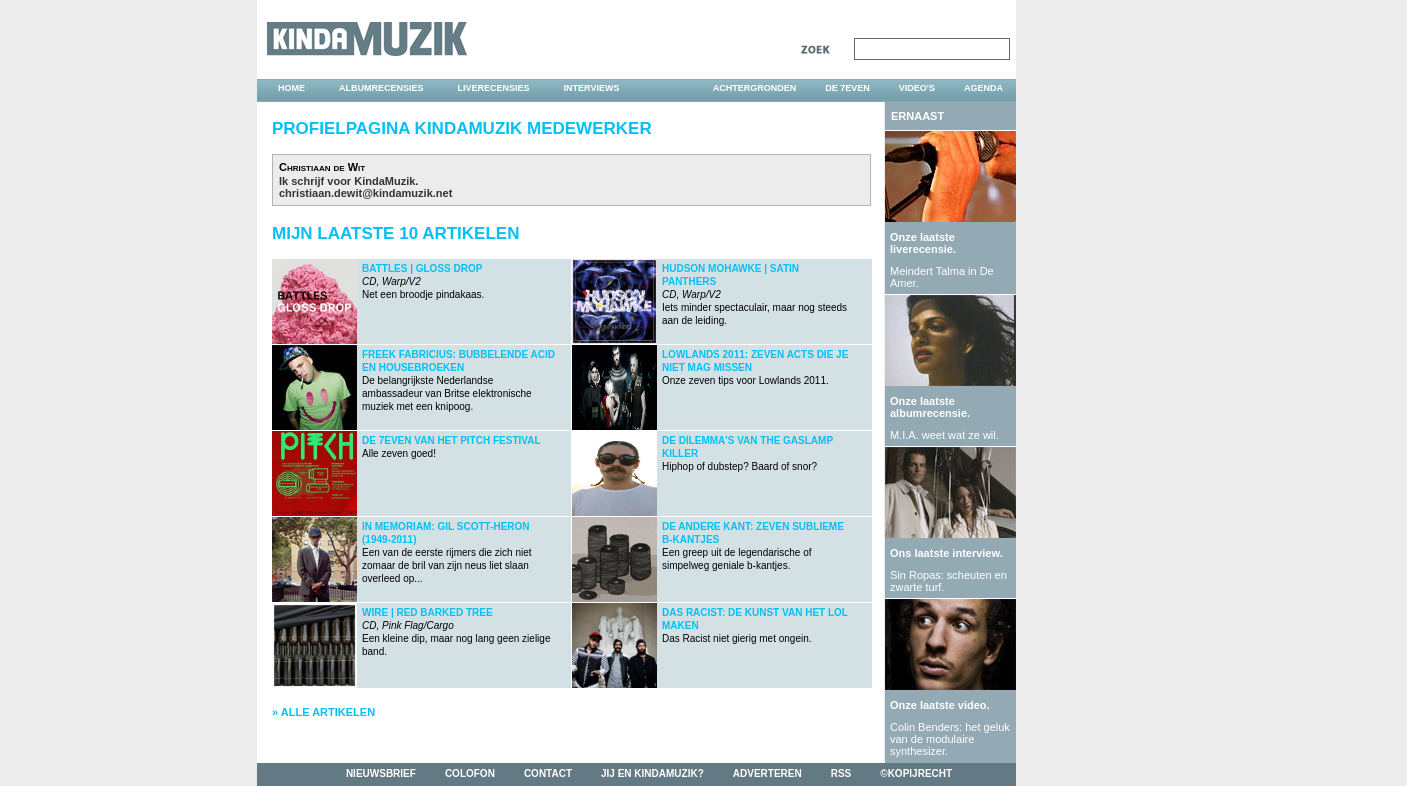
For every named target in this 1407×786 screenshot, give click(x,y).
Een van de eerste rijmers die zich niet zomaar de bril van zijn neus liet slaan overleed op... (447, 552)
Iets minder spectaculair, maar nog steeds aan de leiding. (754, 294)
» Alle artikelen (323, 712)
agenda (983, 88)
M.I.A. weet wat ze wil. (944, 435)
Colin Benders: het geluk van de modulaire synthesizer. (950, 739)
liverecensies (494, 88)
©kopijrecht (916, 773)
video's (917, 88)
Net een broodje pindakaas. (423, 281)
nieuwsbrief (381, 773)
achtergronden (755, 88)
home (291, 88)
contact (548, 773)
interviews (592, 88)
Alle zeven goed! (451, 447)
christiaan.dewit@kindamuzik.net (365, 193)
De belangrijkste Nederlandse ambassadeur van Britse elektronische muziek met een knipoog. (458, 380)
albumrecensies (381, 88)
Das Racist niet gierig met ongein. (755, 625)
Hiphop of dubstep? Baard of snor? (747, 453)
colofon (470, 773)
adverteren (767, 773)
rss (841, 773)
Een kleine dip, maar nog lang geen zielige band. (456, 632)
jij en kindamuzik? (652, 773)
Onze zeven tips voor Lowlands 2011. (755, 367)
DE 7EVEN (847, 88)
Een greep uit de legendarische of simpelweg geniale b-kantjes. (753, 546)
